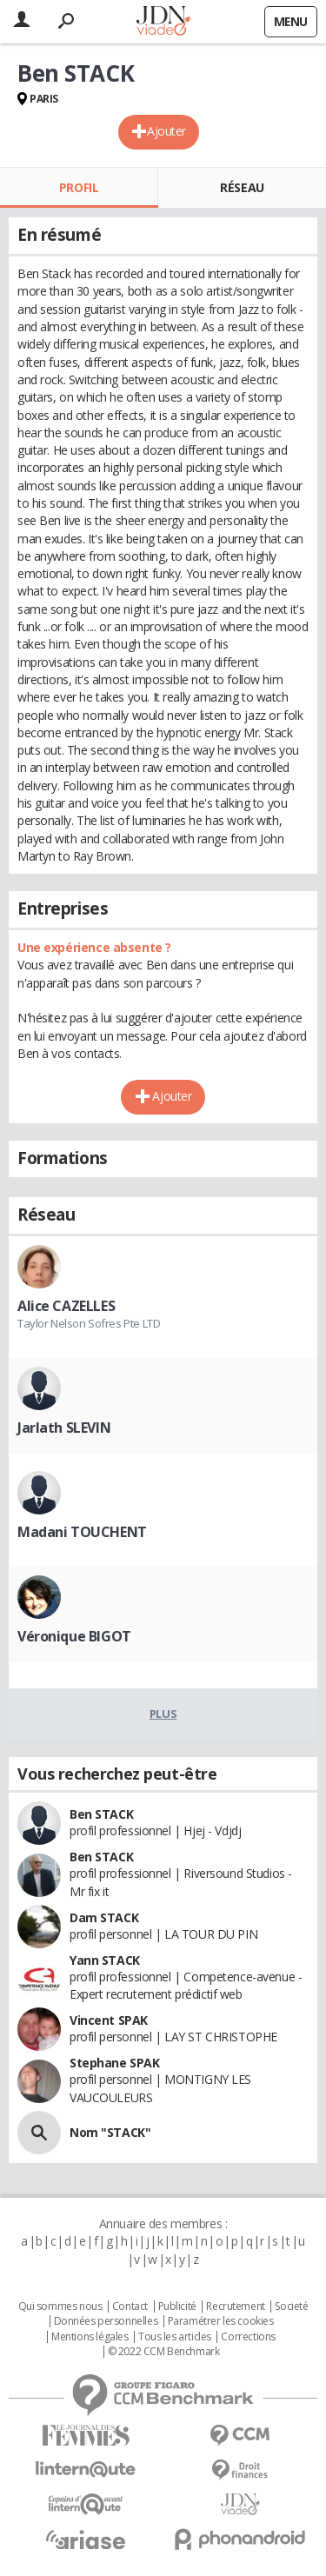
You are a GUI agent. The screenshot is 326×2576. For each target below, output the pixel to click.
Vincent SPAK (109, 2020)
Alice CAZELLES (66, 1305)
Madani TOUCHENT (82, 1531)
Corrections (248, 2337)
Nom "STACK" (110, 2132)
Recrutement (235, 2306)
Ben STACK (101, 1814)
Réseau (241, 187)
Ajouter (166, 131)
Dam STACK (104, 1917)
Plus (163, 1713)
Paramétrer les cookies (221, 2321)
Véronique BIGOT (74, 1636)
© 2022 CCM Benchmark (164, 2352)
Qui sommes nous (60, 2306)
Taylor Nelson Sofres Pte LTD (88, 1323)
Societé (291, 2306)
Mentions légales (89, 2337)
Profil (78, 187)
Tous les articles (174, 2337)
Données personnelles (106, 2321)
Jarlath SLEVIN (63, 1427)
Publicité (177, 2306)
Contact (130, 2306)
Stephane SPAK (115, 2062)
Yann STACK (105, 1960)
